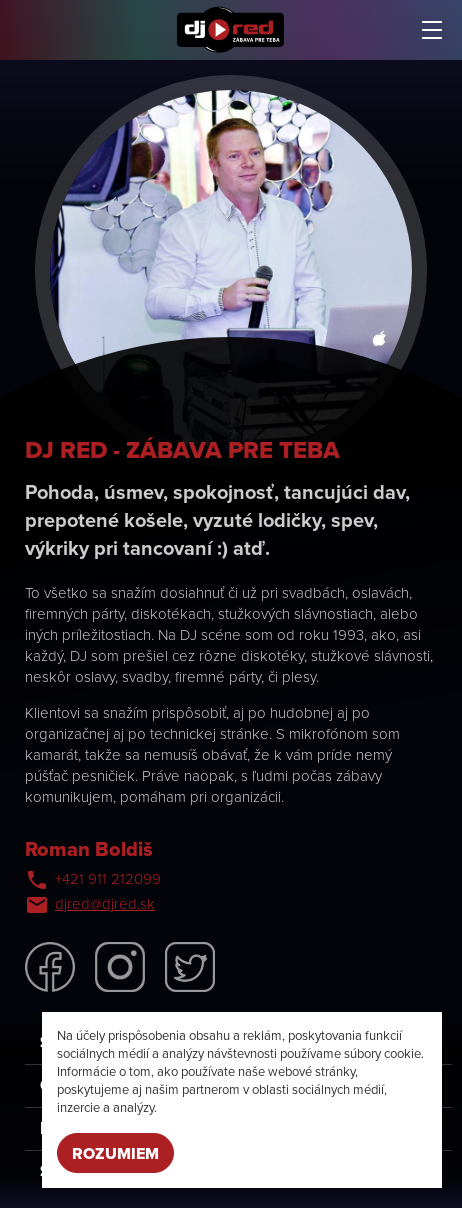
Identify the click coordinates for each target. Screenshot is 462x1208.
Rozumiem (115, 1154)
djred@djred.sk (105, 904)
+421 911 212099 (108, 879)
